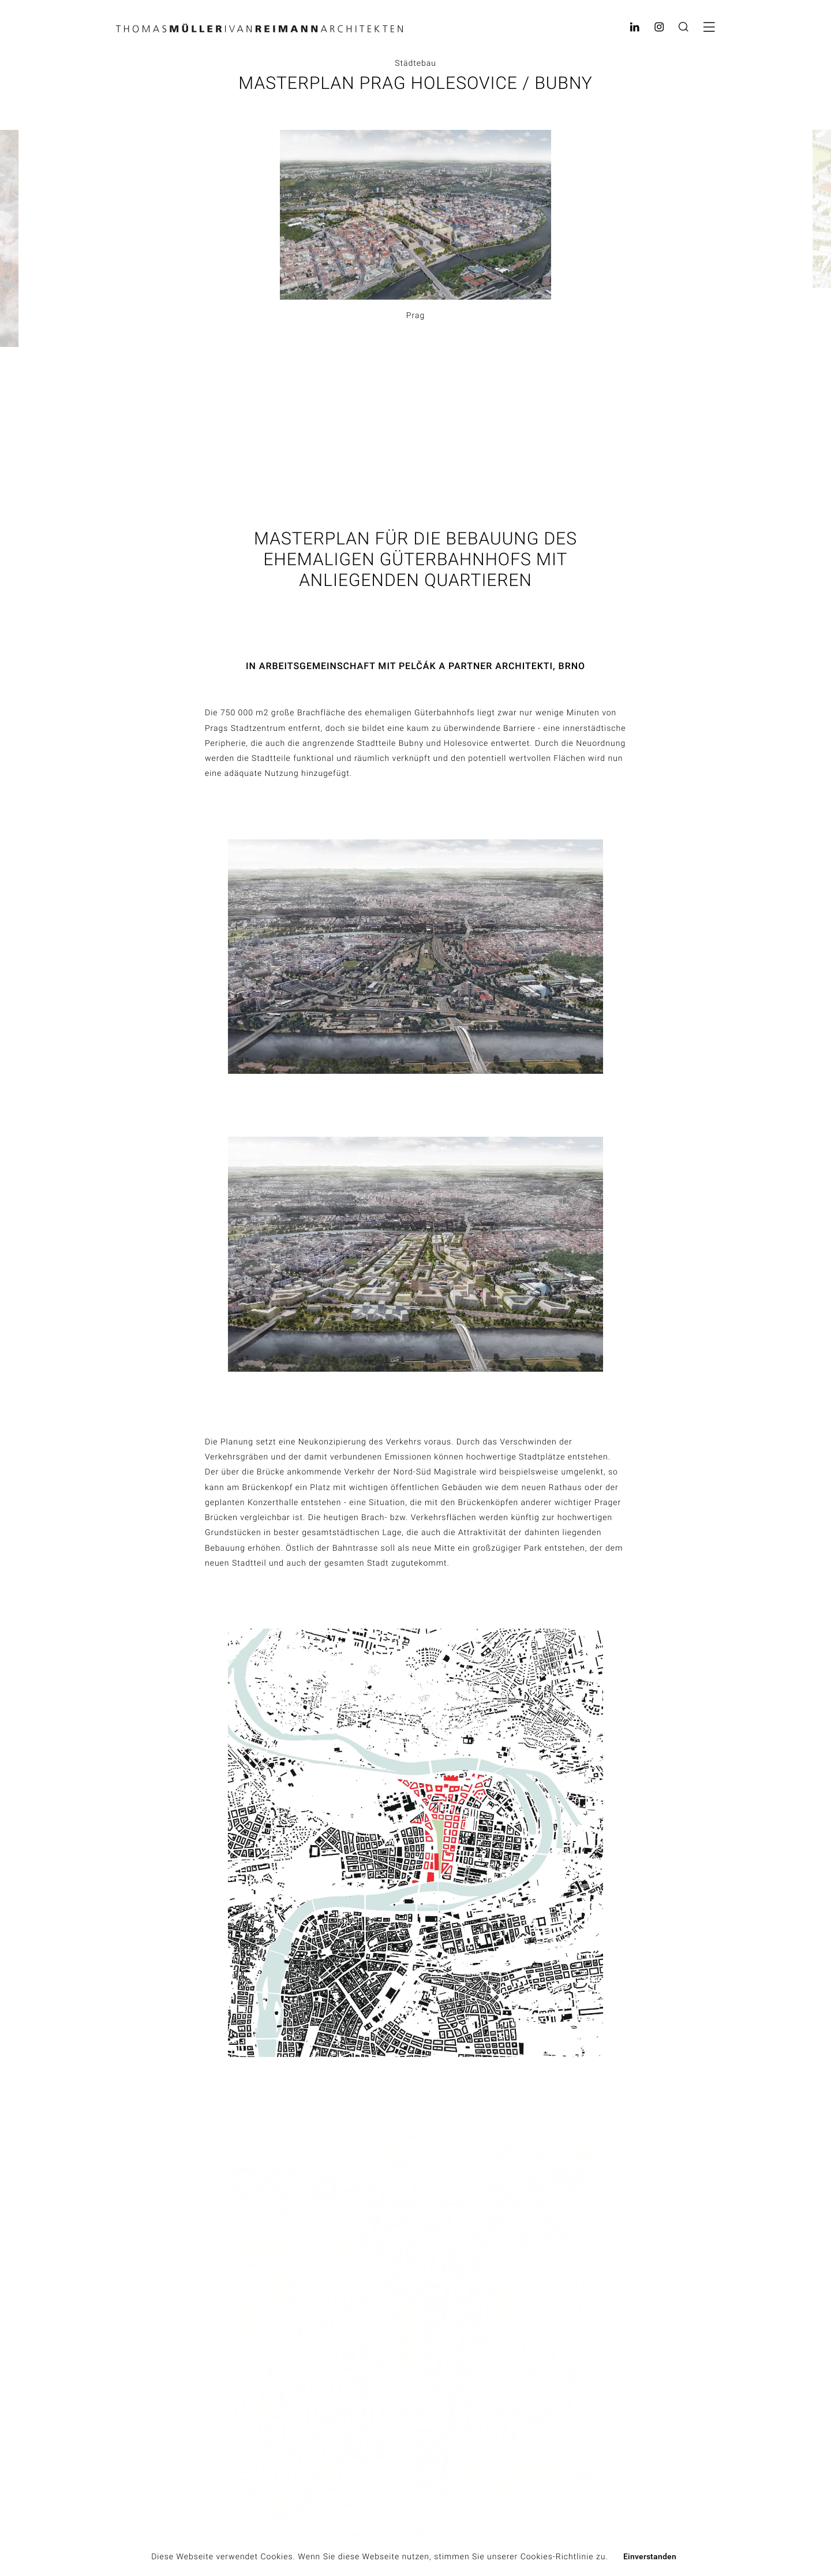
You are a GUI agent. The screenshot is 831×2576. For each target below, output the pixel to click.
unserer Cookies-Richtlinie (540, 2557)
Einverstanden (649, 2556)
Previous (27, 269)
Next (819, 268)
